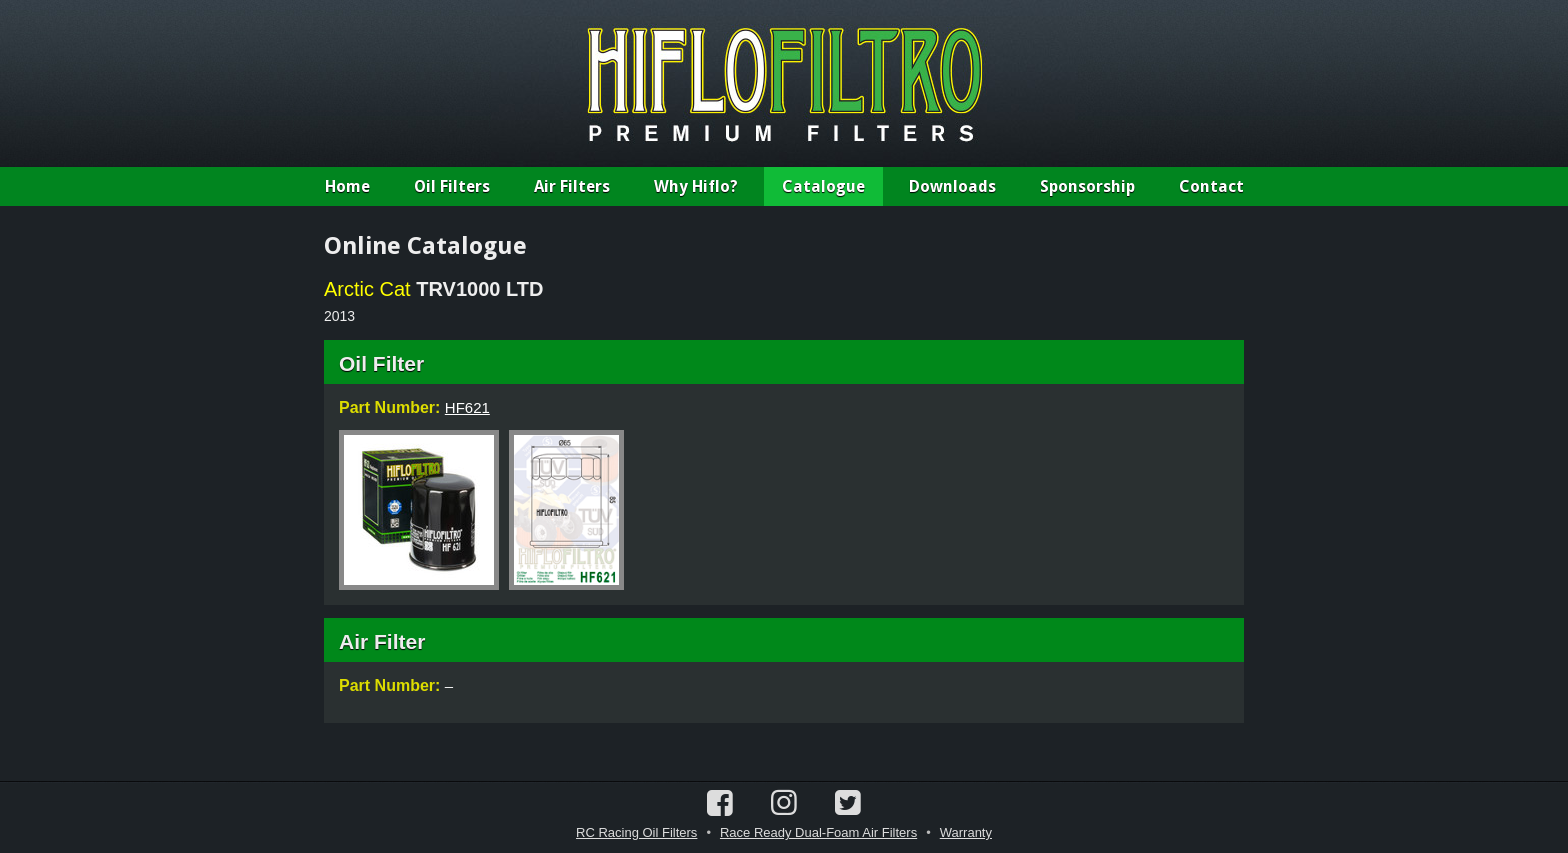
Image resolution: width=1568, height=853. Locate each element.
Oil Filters (452, 186)
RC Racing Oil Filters (636, 832)
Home (347, 186)
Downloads (952, 186)
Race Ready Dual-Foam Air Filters (818, 832)
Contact (1211, 186)
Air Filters (572, 186)
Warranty (966, 832)
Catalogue (823, 186)
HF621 (467, 407)
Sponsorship (1087, 186)
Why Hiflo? (696, 186)
